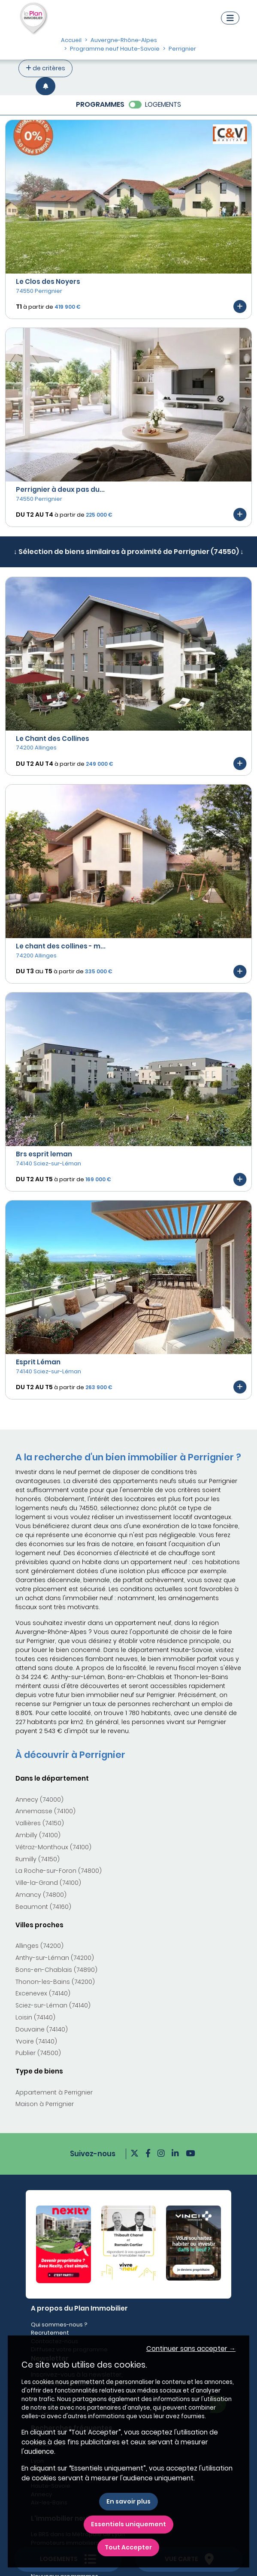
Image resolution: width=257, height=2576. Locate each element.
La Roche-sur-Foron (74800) (58, 1870)
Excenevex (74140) (42, 1993)
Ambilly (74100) (37, 1835)
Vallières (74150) (39, 1823)
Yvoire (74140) (36, 2041)
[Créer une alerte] (45, 86)
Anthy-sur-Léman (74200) (54, 1957)
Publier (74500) (38, 2053)
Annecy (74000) (39, 1799)
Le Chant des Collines (52, 738)
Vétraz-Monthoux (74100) (53, 1847)
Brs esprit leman (44, 1154)
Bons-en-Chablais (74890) (56, 1969)
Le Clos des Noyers (48, 281)
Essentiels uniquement (128, 2524)
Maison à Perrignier (44, 2104)
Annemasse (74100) (45, 1811)
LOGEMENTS (163, 104)
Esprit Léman (38, 1361)
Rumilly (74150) (37, 1859)
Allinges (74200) (39, 1945)
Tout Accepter (128, 2547)
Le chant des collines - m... (61, 946)
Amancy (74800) (41, 1894)
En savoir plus (128, 2501)
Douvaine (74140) (41, 2029)
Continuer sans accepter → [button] (191, 2348)
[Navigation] (230, 18)
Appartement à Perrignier (54, 2092)
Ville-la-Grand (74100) (48, 1882)
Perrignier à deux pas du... (60, 489)
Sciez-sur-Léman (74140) (53, 2005)
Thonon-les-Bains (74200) (55, 1981)
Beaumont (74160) (43, 1906)
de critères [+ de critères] (45, 68)
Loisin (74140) (35, 2017)
